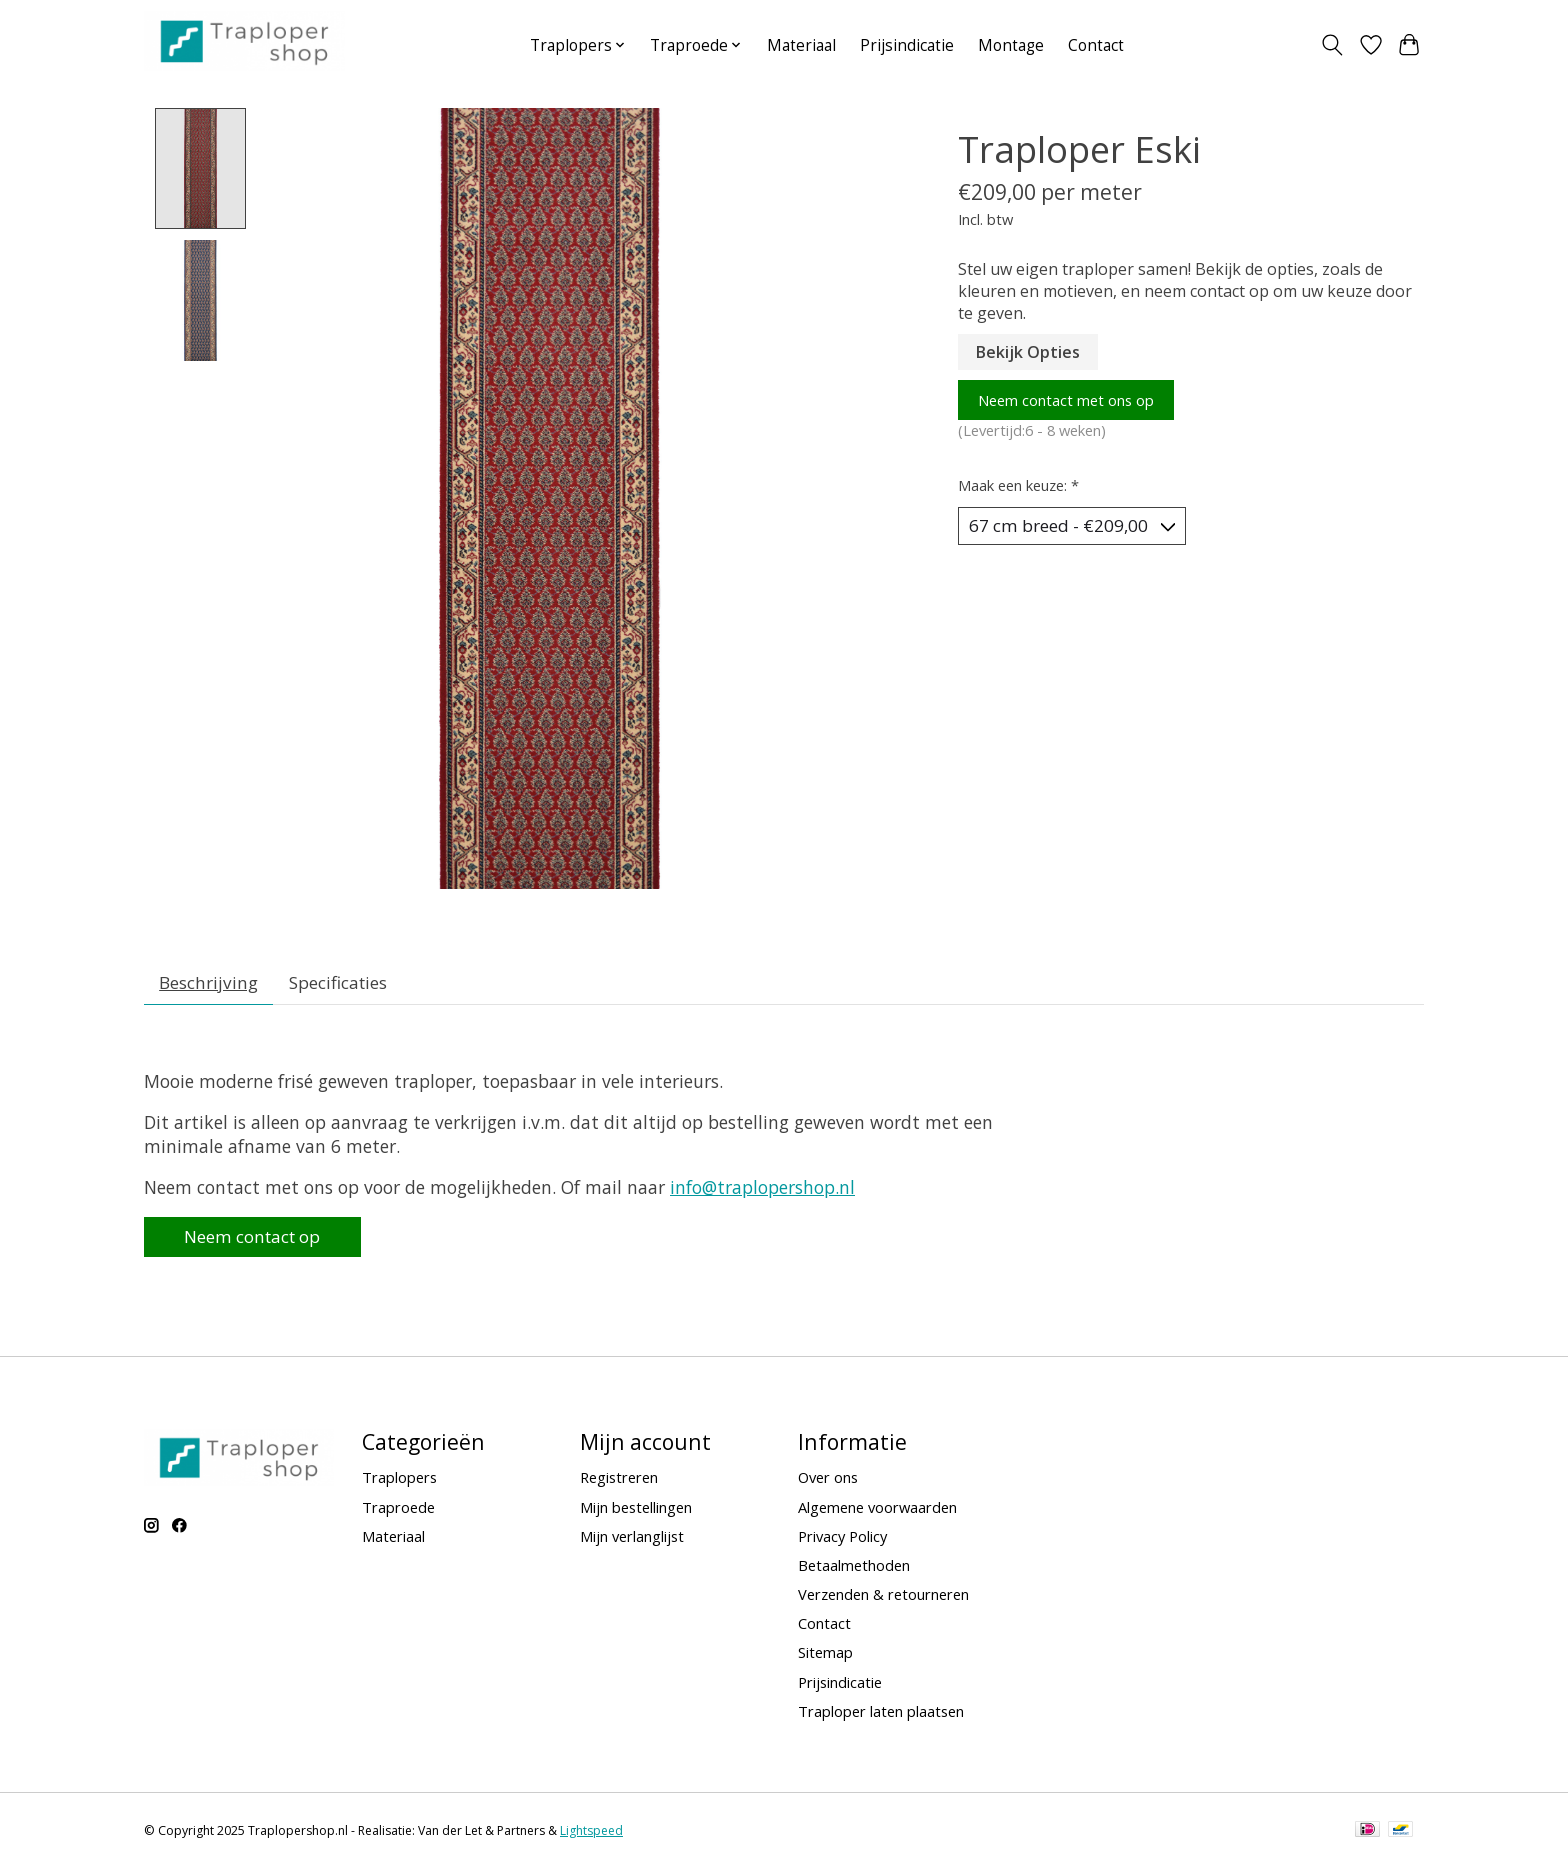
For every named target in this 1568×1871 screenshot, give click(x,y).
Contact (1096, 45)
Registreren (619, 1483)
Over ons (828, 1483)
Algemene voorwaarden (877, 1512)
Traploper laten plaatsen (881, 1716)
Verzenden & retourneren (883, 1600)
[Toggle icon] (1332, 45)
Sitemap (825, 1658)
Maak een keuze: (1018, 485)
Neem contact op (259, 1241)
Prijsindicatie (907, 45)
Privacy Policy (842, 1541)
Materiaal (801, 45)
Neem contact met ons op (1066, 400)
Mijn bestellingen (636, 1512)
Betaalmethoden (854, 1571)
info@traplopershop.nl (762, 1191)
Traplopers (399, 1483)
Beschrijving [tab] (210, 984)
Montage (1011, 45)
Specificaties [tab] (343, 984)
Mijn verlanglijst (632, 1541)
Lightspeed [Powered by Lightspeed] (591, 1836)
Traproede (398, 1512)
